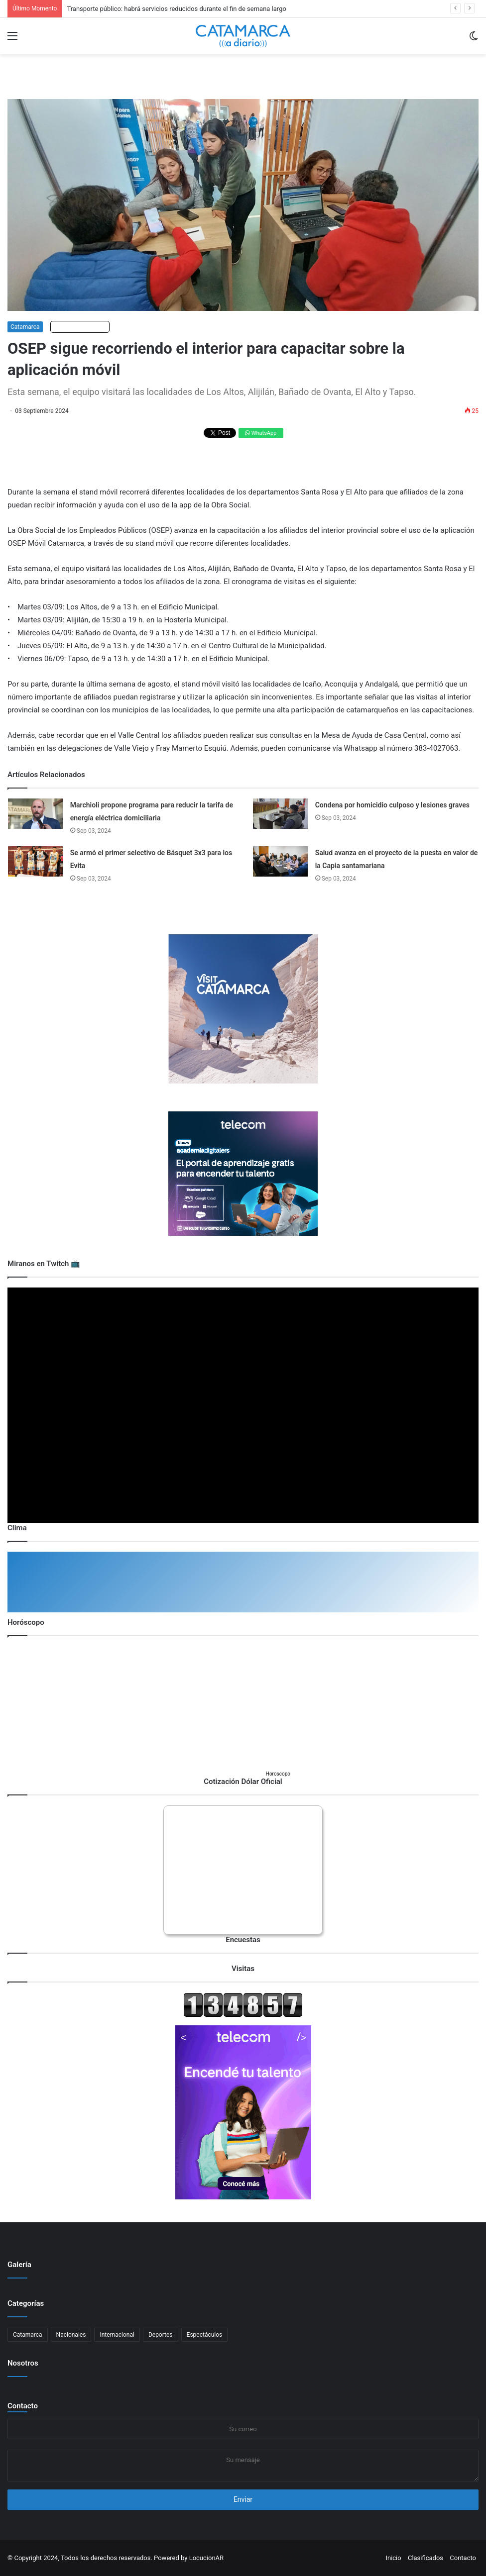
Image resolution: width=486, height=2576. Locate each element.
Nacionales (71, 2334)
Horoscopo (278, 1774)
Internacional (117, 2334)
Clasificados (425, 2558)
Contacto (22, 2405)
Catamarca (25, 326)
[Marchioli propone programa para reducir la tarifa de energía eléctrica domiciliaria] (35, 813)
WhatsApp (260, 433)
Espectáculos (205, 2334)
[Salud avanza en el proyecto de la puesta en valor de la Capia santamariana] (280, 861)
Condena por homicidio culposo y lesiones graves (392, 805)
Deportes (160, 2334)
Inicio (393, 2558)
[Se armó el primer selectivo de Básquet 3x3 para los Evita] (35, 861)
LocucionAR (206, 2558)
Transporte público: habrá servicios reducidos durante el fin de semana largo (176, 8)
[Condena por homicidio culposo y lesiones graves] (280, 813)
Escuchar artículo (80, 326)
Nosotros (22, 2363)
